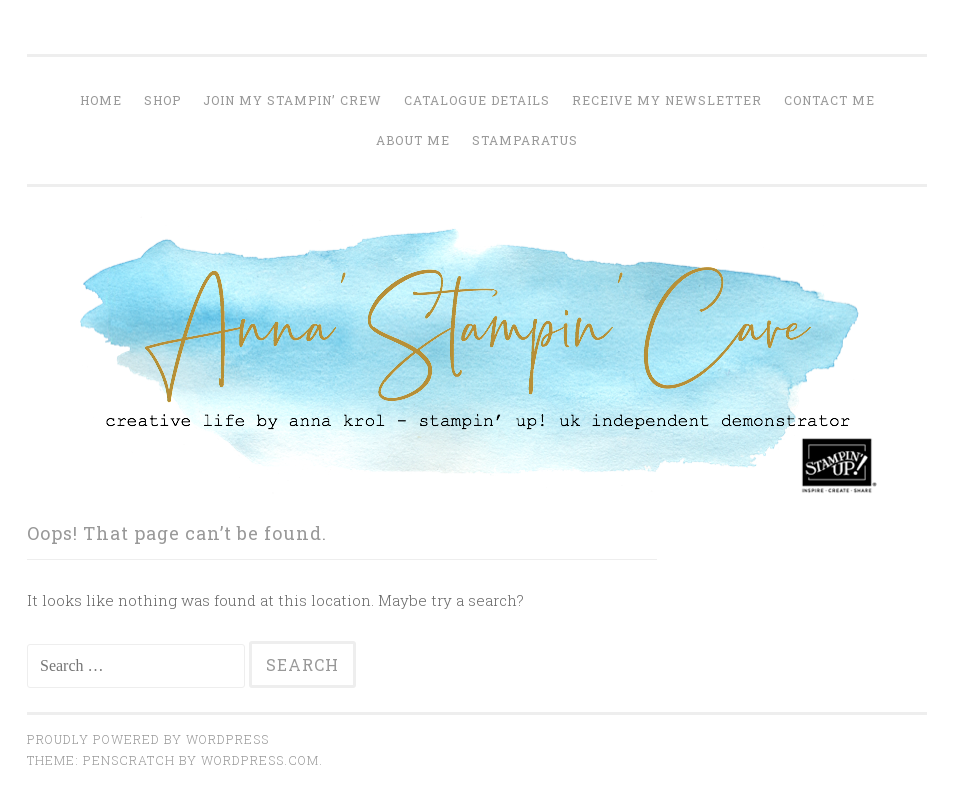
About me (413, 140)
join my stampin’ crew (292, 100)
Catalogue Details (477, 100)
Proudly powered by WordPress (148, 739)
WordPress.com (260, 760)
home (101, 100)
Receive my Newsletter (667, 100)
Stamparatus (525, 140)
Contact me (829, 100)
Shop (162, 100)
